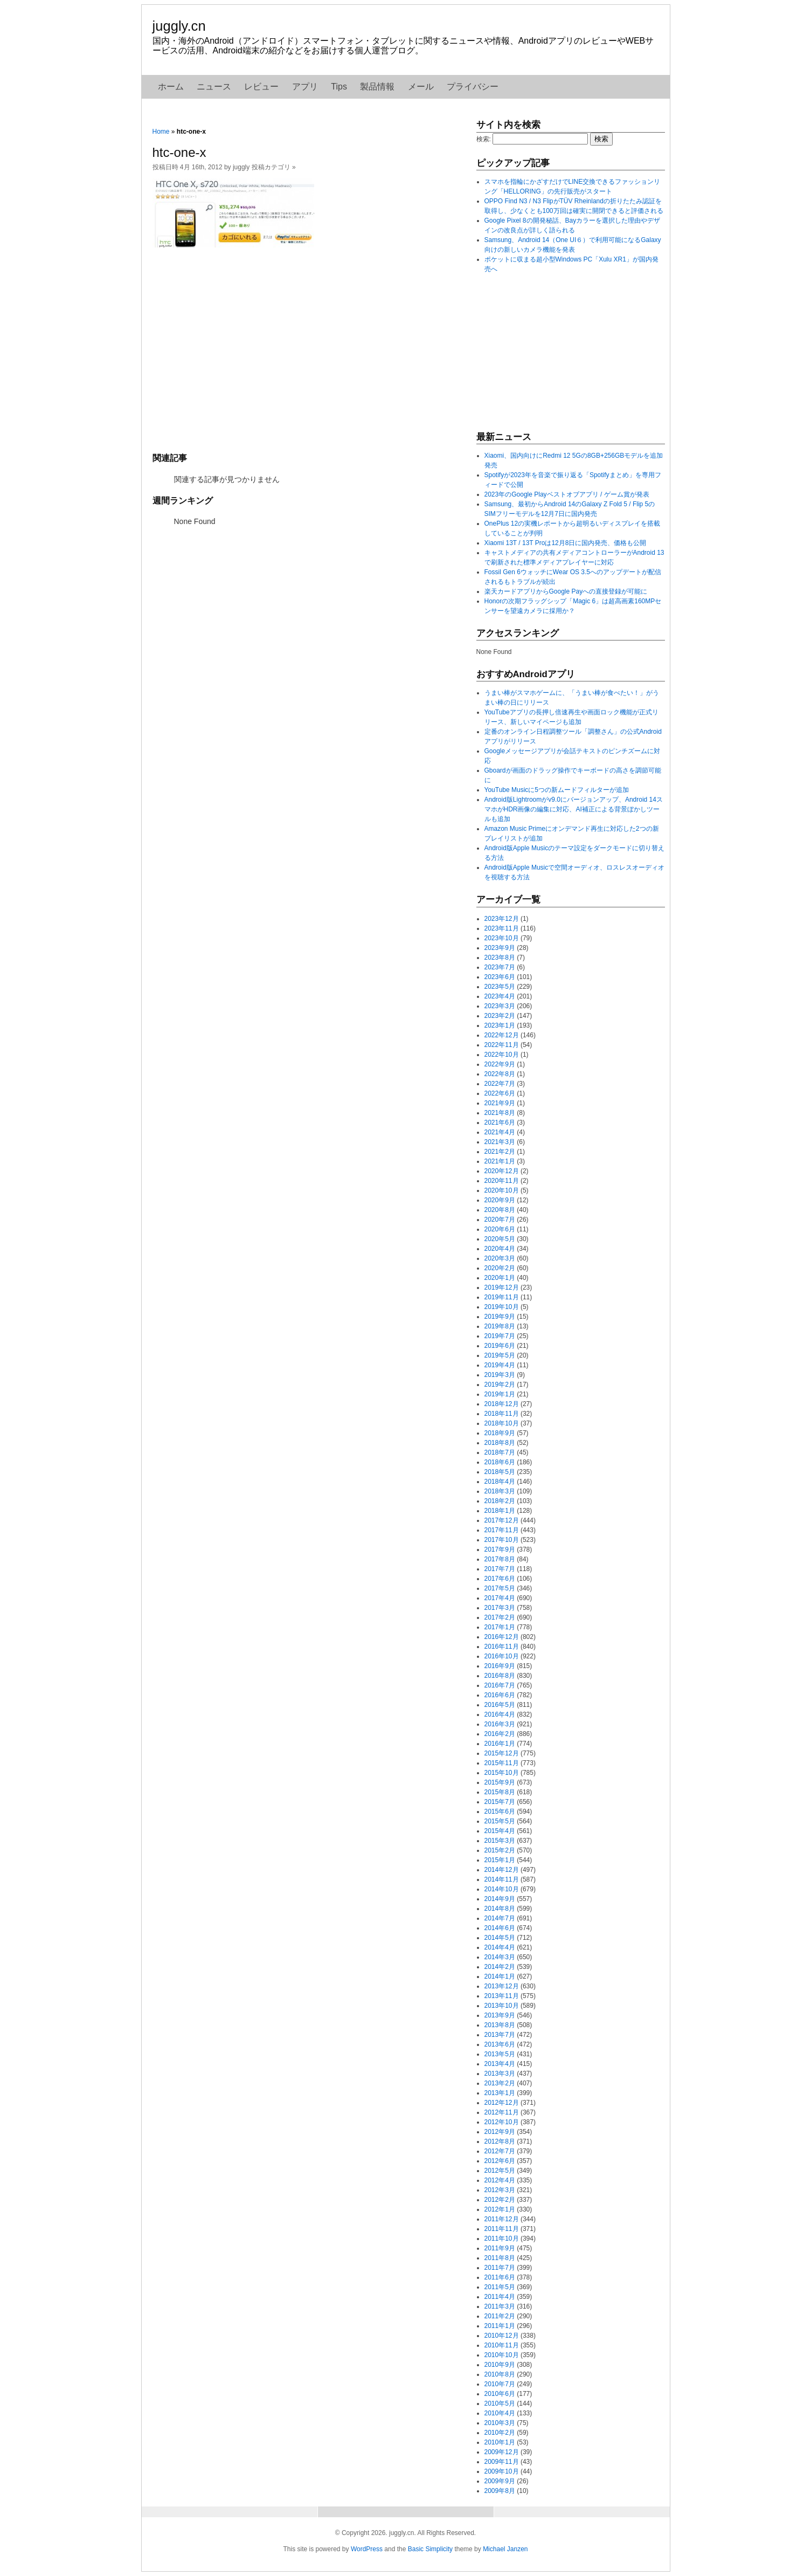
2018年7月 (499, 1452)
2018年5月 (499, 1472)
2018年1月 (499, 1510)
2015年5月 (499, 1821)
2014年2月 (499, 1967)
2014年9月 (499, 1899)
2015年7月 (499, 1802)
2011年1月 (499, 2326)
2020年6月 (499, 1229)
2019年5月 (499, 1355)
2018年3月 (499, 1491)
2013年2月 (499, 2083)
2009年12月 (501, 2452)
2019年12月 (501, 1287)
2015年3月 (499, 1840)
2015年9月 (499, 1782)
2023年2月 (499, 1016)
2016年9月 (499, 1666)
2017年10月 (501, 1540)
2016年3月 (499, 1724)
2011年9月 (499, 2248)
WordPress (367, 2549)
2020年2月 (499, 1268)
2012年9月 (499, 2132)
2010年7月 (499, 2384)
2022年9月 (499, 1064)
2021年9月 (499, 1103)
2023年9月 (499, 948)
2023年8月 (499, 957)
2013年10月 (501, 2005)
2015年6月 (499, 1811)
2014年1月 (499, 1976)
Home (161, 131)
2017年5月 (499, 1588)
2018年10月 (501, 1423)
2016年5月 (499, 1705)
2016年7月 (499, 1685)
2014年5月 (499, 1937)
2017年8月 (499, 1559)
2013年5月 (499, 2054)
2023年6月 (499, 977)
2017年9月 (499, 1549)
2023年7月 (499, 967)
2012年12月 (501, 2102)
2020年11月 (501, 1180)
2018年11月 (501, 1413)
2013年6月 (499, 2044)
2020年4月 (499, 1248)
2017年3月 (499, 1607)
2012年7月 (499, 2151)
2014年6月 (499, 1928)
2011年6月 (499, 2277)
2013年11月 (501, 1996)
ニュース (214, 86)
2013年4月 (499, 2064)
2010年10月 (501, 2355)
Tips (339, 86)
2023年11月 (501, 928)
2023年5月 (499, 986)
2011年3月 (499, 2306)
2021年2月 (499, 1151)
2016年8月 (499, 1675)
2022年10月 (501, 1054)
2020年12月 (501, 1171)
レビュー (261, 86)
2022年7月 (499, 1083)
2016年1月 (499, 1743)
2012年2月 (499, 2199)
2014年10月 (501, 1889)
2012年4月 (499, 2180)
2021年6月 (499, 1122)
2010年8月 (499, 2374)
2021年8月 (499, 1113)
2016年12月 (501, 1637)
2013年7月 (499, 2034)
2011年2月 (499, 2316)
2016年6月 (499, 1695)
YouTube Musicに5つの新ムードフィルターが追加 (556, 790)
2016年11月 (501, 1646)
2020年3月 (499, 1258)
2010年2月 (499, 2432)
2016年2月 (499, 1734)
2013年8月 (499, 2025)
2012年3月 (499, 2190)
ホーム (171, 86)
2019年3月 (499, 1375)
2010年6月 (499, 2394)
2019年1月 (499, 1394)
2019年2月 (499, 1384)
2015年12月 (501, 1753)
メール (421, 86)
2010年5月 (499, 2403)
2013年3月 (499, 2073)
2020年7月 (499, 1219)
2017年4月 (499, 1598)
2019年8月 (499, 1326)
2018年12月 (501, 1404)
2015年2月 (499, 1850)
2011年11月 (501, 2229)
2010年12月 (501, 2335)
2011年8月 (499, 2258)
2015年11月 (501, 1763)
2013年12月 (501, 1986)
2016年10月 (501, 1656)
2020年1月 (499, 1278)
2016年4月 (499, 1714)
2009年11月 (501, 2461)
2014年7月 (499, 1918)
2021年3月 (499, 1142)
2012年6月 (499, 2161)
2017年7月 (499, 1569)
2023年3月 (499, 1006)
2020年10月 (501, 1190)
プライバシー (472, 86)
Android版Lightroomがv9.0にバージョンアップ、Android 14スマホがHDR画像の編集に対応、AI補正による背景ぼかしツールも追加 (573, 809)
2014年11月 (501, 1879)
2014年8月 (499, 1908)
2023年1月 (499, 1025)
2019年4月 (499, 1365)
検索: (483, 139)
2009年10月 (501, 2471)
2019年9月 (499, 1316)
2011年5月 (499, 2287)
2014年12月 (501, 1870)
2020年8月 (499, 1210)
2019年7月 (499, 1336)
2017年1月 (499, 1627)
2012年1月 (499, 2209)
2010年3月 (499, 2423)
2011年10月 (501, 2238)
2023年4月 (499, 996)
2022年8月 (499, 1074)
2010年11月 (501, 2345)
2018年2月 (499, 1501)
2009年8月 (499, 2491)
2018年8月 (499, 1443)
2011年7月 (499, 2267)
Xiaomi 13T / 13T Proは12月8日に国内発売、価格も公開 (565, 543)
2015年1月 (499, 1860)
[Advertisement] (309, 349)
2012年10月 (501, 2122)
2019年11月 (501, 1297)
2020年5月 (499, 1239)
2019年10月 (501, 1307)
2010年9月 (499, 2364)
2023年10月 (501, 938)
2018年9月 (499, 1433)
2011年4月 (499, 2297)
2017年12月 (501, 1520)
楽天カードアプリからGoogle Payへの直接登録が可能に (566, 591)
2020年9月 (499, 1200)
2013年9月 (499, 2015)
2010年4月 (499, 2413)
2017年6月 (499, 1578)
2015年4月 (499, 1831)
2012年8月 (499, 2141)
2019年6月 (499, 1345)
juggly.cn (179, 25)
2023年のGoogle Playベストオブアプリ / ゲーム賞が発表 (566, 494)
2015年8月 (499, 1792)
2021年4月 (499, 1132)
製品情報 (377, 86)
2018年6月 (499, 1462)
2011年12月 (501, 2219)
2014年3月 (499, 1957)
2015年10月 (501, 1772)
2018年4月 (499, 1481)
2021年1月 (499, 1161)
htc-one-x (179, 152)
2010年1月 (499, 2442)
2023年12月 (501, 918)
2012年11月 (501, 2112)
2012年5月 (499, 2170)
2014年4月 (499, 1947)
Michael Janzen (505, 2549)
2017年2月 (499, 1617)
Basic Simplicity (430, 2549)
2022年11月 (501, 1045)
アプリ (305, 86)
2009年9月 (499, 2481)
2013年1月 (499, 2093)
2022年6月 (499, 1093)
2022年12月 (501, 1035)
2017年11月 (501, 1530)
